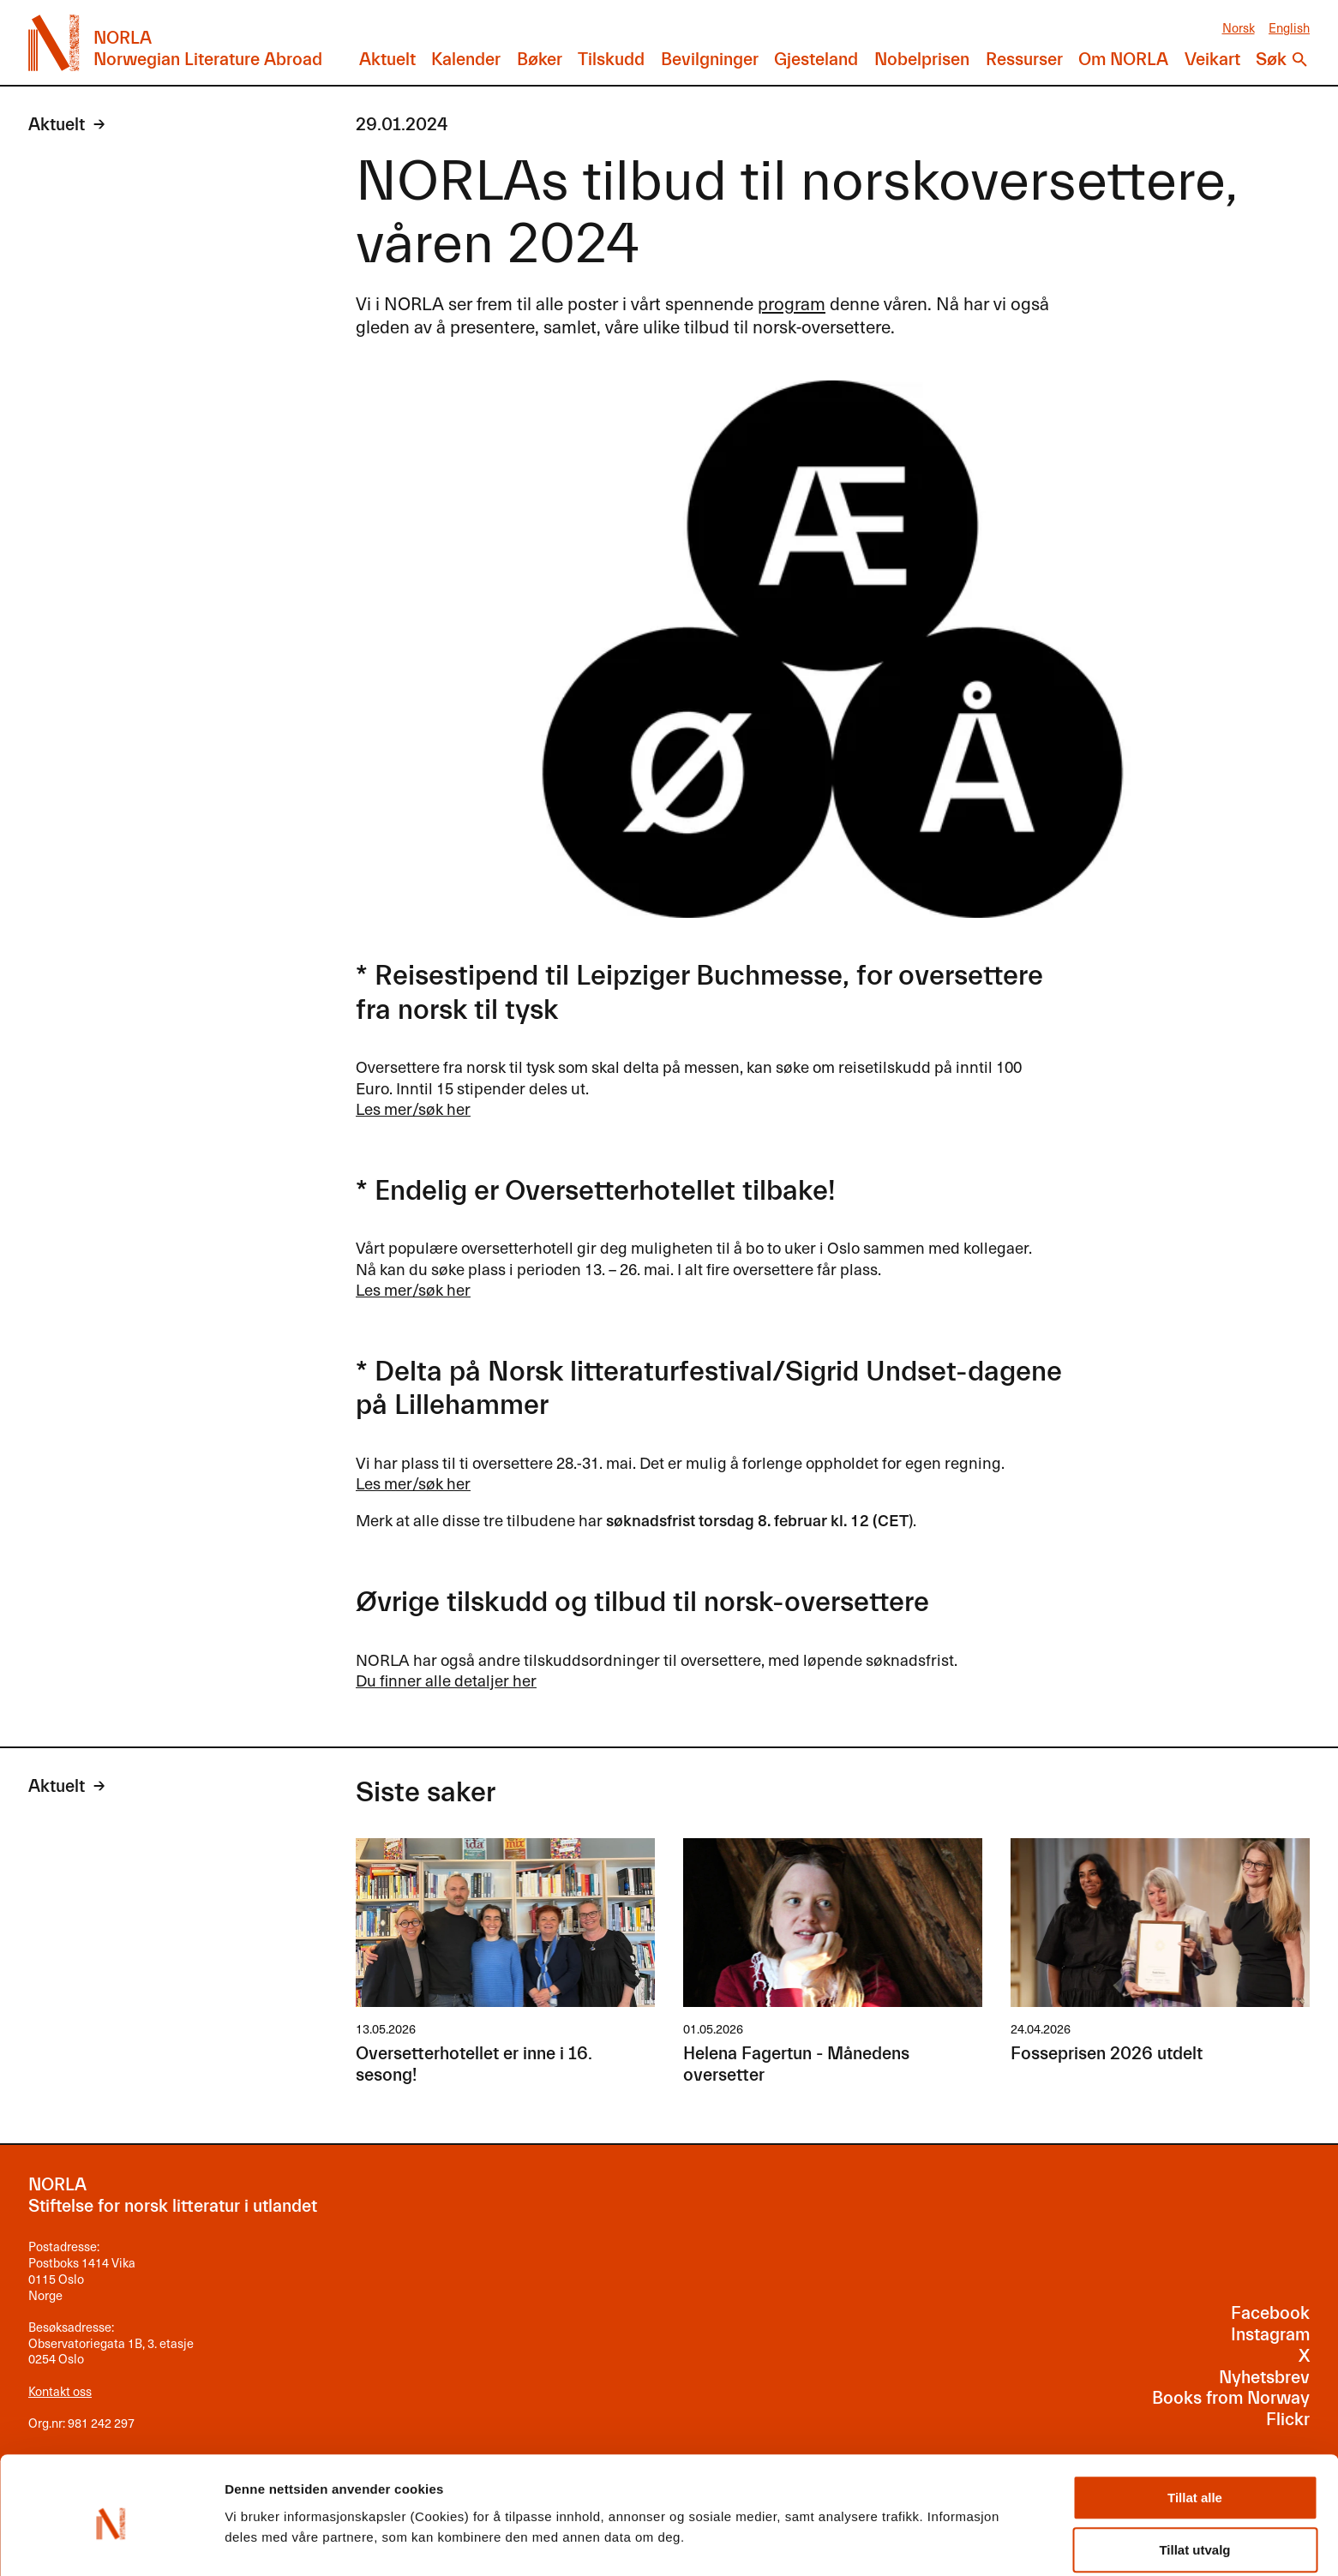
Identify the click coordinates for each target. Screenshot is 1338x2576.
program (791, 303)
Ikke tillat (1194, 2532)
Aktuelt (387, 59)
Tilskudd (611, 59)
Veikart (1212, 59)
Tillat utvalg (1194, 2480)
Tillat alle (1194, 2428)
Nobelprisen (921, 59)
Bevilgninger (710, 59)
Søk (1271, 59)
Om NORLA (1123, 59)
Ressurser (1024, 59)
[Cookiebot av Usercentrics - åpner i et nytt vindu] (111, 2542)
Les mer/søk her (413, 1108)
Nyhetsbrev (1264, 2377)
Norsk (1238, 27)
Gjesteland (816, 59)
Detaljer (913, 2522)
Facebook (1270, 2313)
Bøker (539, 59)
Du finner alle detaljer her (446, 1680)
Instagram (1270, 2335)
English (1289, 27)
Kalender (466, 59)
